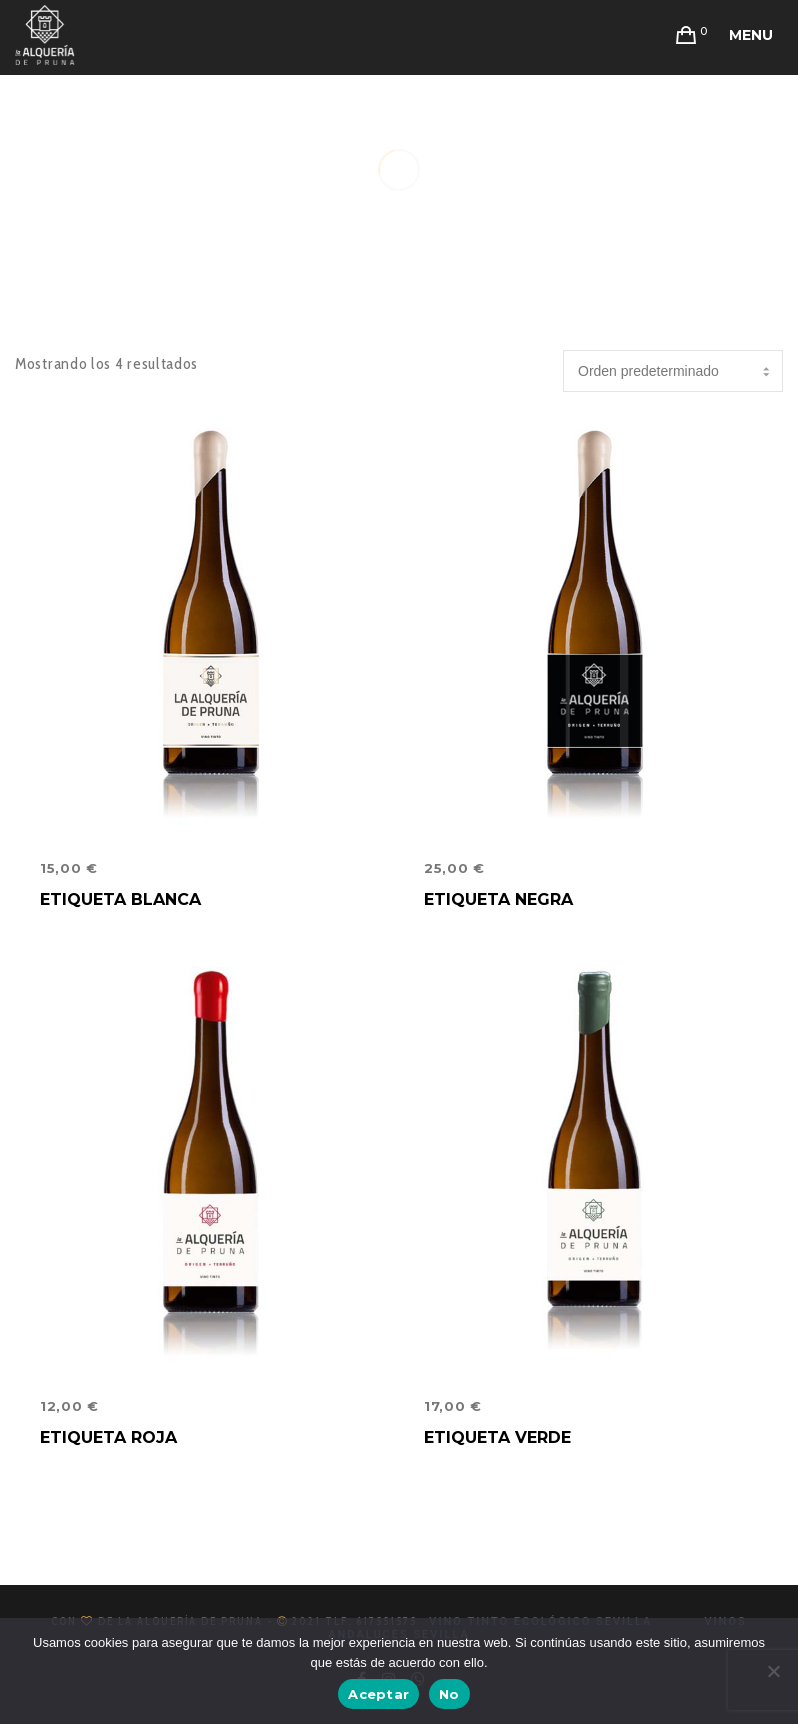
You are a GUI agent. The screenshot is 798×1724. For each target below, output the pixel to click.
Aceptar (378, 1694)
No (449, 1694)
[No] (773, 1671)
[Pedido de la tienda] (673, 371)
